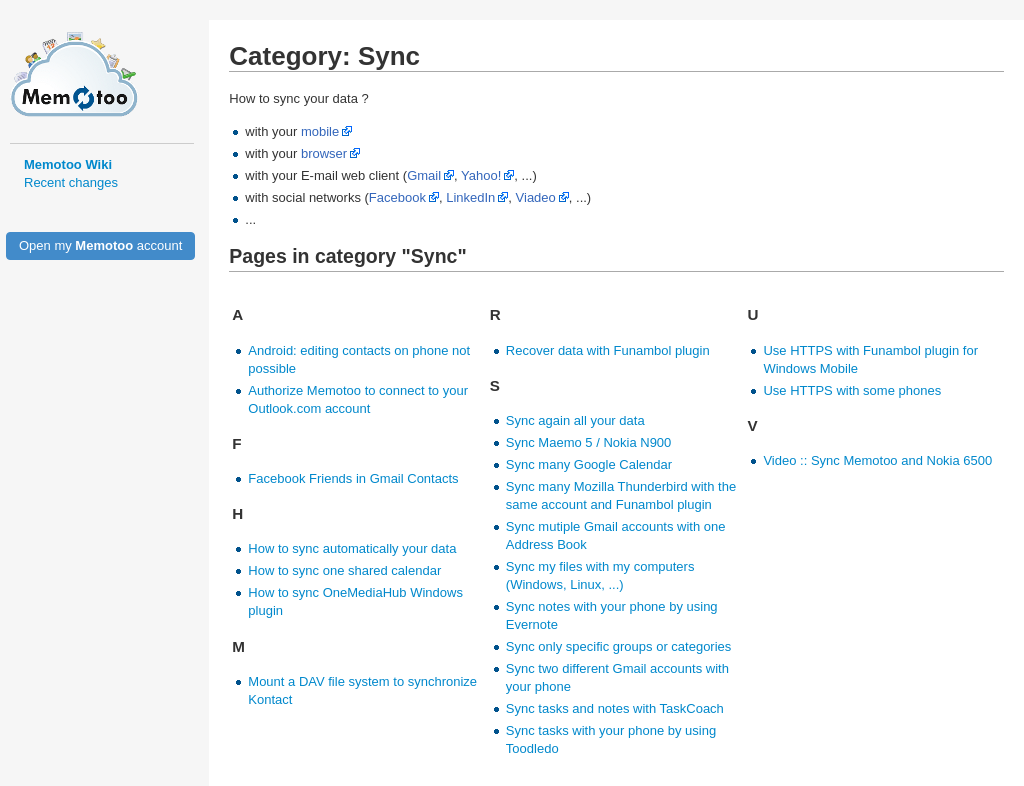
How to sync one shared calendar (344, 570)
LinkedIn (470, 197)
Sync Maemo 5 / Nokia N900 (588, 442)
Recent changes (71, 182)
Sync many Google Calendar (589, 464)
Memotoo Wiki (68, 164)
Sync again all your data (575, 420)
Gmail (424, 175)
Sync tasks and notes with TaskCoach (615, 708)
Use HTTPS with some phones (852, 390)
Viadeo (536, 197)
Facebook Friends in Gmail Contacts (353, 478)
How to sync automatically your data (352, 548)
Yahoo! (481, 175)
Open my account (100, 245)
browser (324, 153)
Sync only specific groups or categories (618, 646)
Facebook (397, 197)
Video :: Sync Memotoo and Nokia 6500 (877, 460)
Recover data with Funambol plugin (608, 350)
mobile (320, 131)
